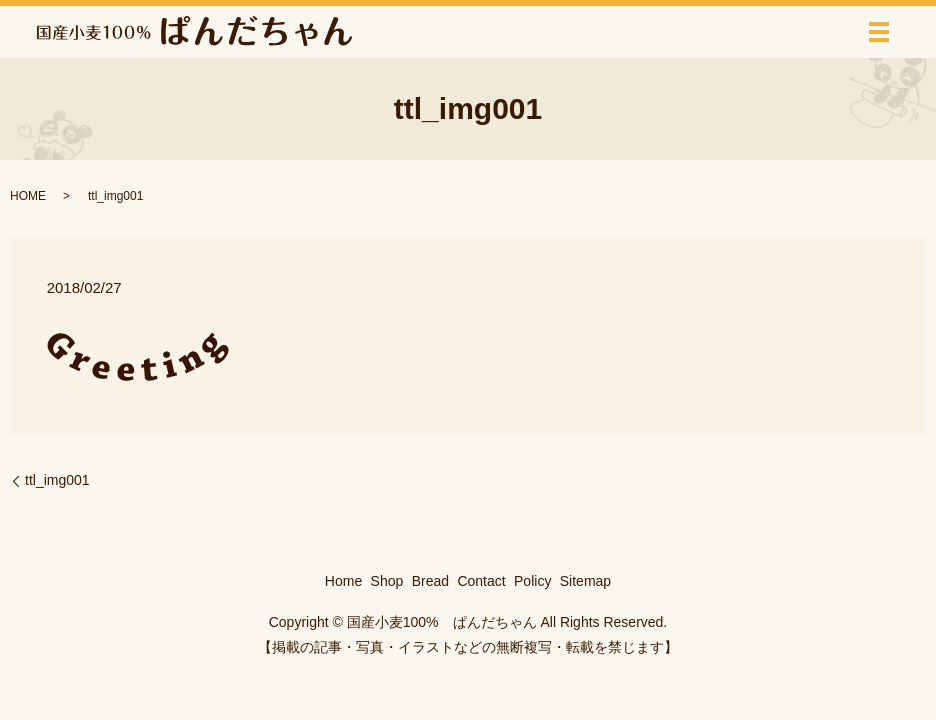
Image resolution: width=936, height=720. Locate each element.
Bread (430, 581)
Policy (532, 581)
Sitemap (585, 581)
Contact (481, 581)
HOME (28, 196)
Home (343, 581)
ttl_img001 (57, 480)
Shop (387, 581)
